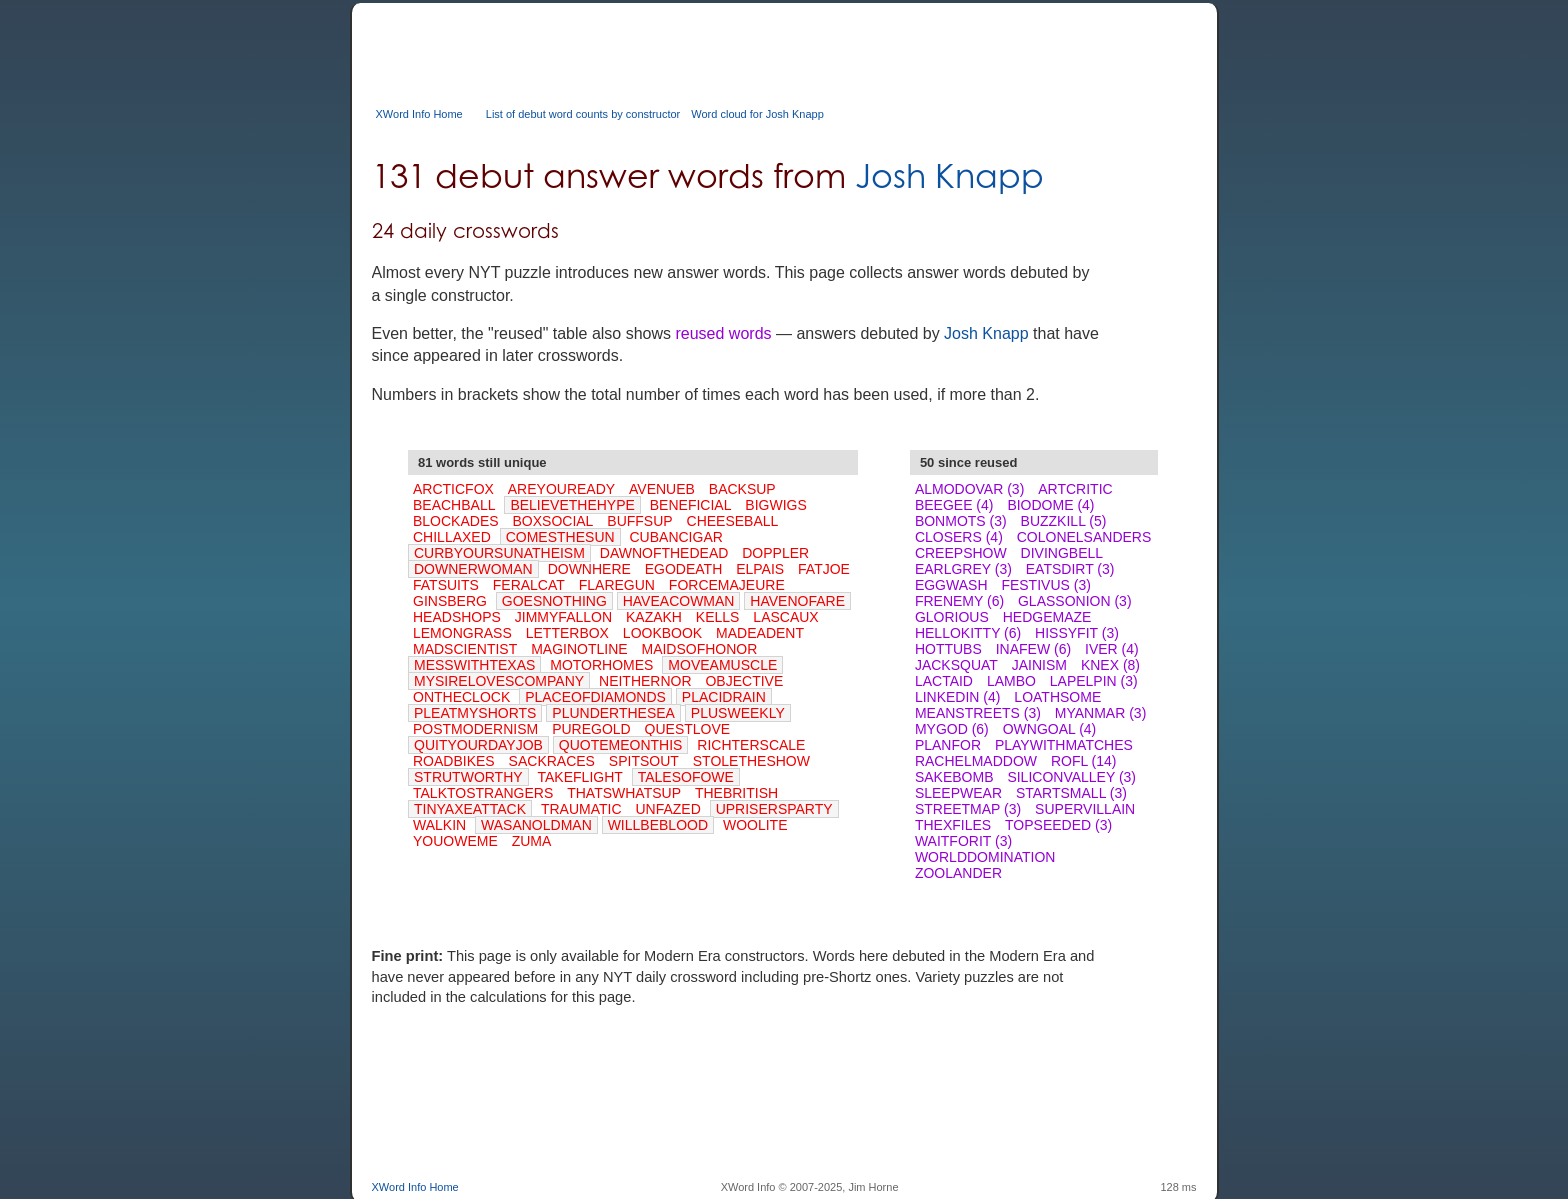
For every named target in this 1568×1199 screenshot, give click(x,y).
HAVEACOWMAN (679, 601)
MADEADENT (760, 633)
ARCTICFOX (453, 489)
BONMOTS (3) (961, 521)
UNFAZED (667, 809)
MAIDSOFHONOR (699, 649)
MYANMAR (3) (1101, 713)
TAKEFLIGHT (580, 777)
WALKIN (439, 825)
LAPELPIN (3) (1094, 681)
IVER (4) (1112, 649)
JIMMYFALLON (563, 617)
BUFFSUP (639, 521)
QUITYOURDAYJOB (478, 745)
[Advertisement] (736, 48)
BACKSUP (742, 489)
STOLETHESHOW (751, 761)
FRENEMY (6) (959, 601)
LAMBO (1011, 681)
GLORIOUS (952, 617)
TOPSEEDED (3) (1058, 825)
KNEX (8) (1110, 665)
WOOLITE (755, 825)
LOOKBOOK (662, 633)
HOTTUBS (948, 649)
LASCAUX (785, 617)
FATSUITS (446, 585)
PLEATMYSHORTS (475, 713)
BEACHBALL (454, 505)
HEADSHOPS (457, 617)
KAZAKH (654, 617)
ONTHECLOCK (461, 697)
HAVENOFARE (797, 601)
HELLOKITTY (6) (968, 633)
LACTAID (944, 681)
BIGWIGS (775, 505)
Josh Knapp (949, 175)
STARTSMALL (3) (1071, 793)
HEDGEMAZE (1047, 617)
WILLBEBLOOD (658, 825)
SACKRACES (552, 761)
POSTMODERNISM (475, 729)
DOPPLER (775, 553)
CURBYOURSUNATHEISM (499, 553)
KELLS (718, 617)
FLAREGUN (617, 585)
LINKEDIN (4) (958, 697)
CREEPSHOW (961, 553)
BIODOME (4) (1050, 505)
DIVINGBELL (1062, 553)
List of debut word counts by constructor (583, 114)
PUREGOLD (591, 729)
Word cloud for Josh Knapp (757, 114)
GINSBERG (450, 601)
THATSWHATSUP (624, 793)
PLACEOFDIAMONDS (595, 697)
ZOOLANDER (958, 873)
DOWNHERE (589, 569)
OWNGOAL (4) (1050, 729)
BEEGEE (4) (954, 505)
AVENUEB (662, 489)
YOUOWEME (455, 841)
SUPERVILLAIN (1085, 809)
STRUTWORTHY (468, 777)
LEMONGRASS (462, 633)
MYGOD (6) (952, 729)
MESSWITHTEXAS (474, 665)
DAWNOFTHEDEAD (664, 553)
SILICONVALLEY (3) (1071, 777)
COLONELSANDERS (1084, 537)
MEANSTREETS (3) (978, 713)
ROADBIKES (454, 761)
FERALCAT (529, 585)
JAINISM (1039, 665)
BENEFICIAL (691, 505)
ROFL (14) (1084, 761)
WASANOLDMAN (536, 825)
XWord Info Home (419, 114)
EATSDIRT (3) (1070, 569)
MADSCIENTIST (465, 649)
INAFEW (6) (1033, 649)
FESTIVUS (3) (1045, 585)
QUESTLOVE (688, 729)
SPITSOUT (644, 761)
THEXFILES (953, 825)
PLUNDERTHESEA (613, 713)
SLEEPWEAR (958, 793)
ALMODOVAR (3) (969, 489)
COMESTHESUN (560, 537)
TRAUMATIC (581, 809)
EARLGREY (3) (963, 569)
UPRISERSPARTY (774, 809)
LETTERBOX (567, 633)
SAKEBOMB (954, 777)
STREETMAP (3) (968, 809)
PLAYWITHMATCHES (1064, 745)
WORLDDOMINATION (985, 857)
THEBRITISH (736, 793)
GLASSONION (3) (1075, 601)
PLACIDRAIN (724, 697)
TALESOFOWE (686, 777)
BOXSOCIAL (552, 521)
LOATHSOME (1057, 697)
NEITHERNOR (645, 681)
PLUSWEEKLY (738, 713)
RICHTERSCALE (751, 745)
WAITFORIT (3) (963, 841)
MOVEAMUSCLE (722, 665)
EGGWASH (951, 585)
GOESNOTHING (554, 601)
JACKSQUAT (956, 665)
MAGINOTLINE (579, 649)
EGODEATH (684, 569)
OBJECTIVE (744, 681)
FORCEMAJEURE (727, 585)
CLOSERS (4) (959, 537)
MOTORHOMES (601, 665)
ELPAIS (760, 569)
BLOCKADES (456, 521)
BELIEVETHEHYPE (572, 505)
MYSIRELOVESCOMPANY (499, 681)
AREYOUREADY (561, 489)
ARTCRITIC (1075, 489)
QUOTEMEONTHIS (621, 745)
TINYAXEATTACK (470, 809)
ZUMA (532, 841)
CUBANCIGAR (676, 537)
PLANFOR (948, 745)
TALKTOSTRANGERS (483, 793)
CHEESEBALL (733, 521)
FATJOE (824, 569)
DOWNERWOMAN (473, 569)
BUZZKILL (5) (1064, 521)
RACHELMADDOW (976, 761)
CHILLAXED (452, 537)
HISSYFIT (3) (1077, 633)
